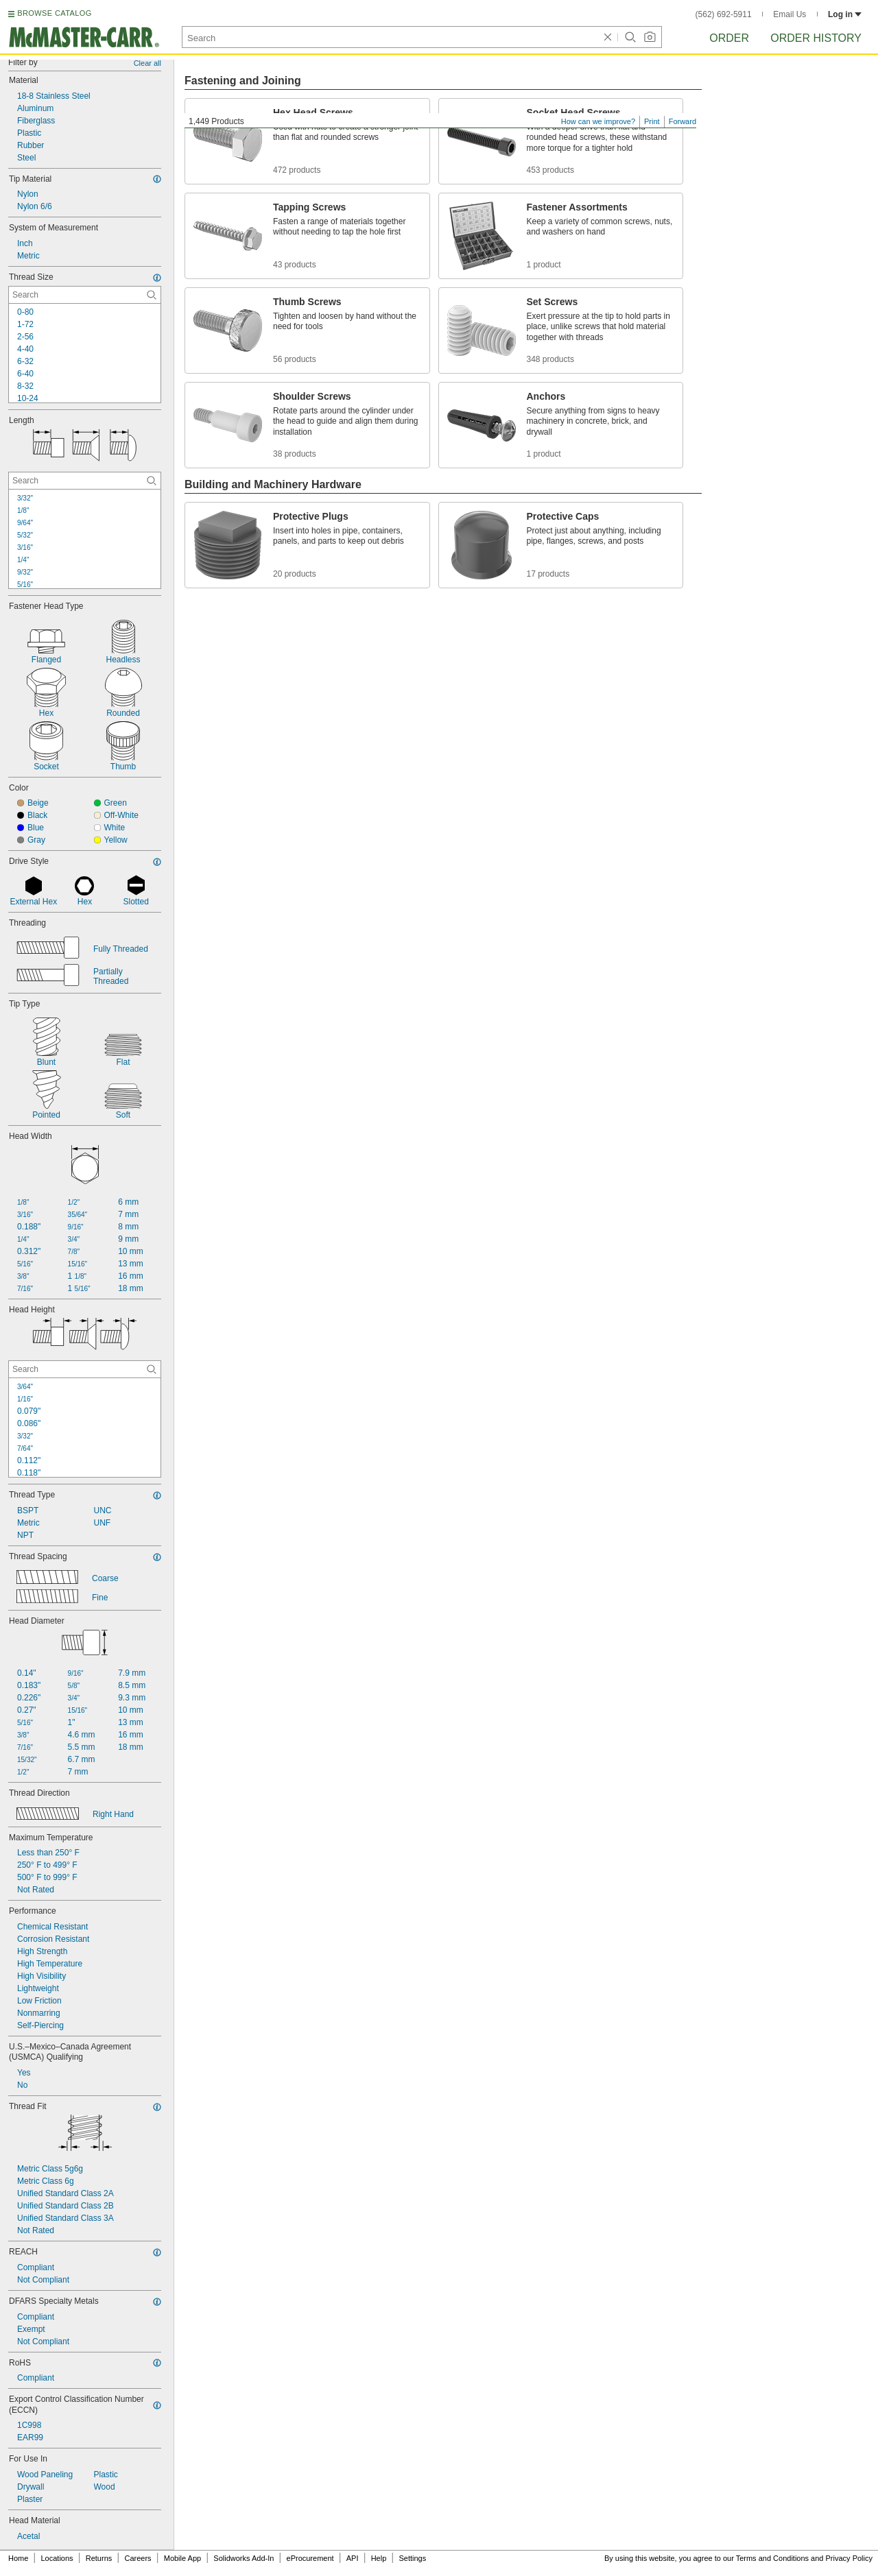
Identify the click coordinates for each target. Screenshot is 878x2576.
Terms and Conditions (772, 2558)
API (352, 2558)
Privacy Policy (849, 2558)
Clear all (147, 63)
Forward (682, 121)
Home (18, 2558)
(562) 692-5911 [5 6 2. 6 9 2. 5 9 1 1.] (724, 14)
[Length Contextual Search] (84, 481)
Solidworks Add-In (243, 2558)
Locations (57, 2558)
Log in (845, 14)
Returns (99, 2558)
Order (729, 38)
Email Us (789, 14)
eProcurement (310, 2558)
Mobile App (182, 2558)
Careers (137, 2558)
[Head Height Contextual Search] (84, 1369)
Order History (816, 38)
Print (652, 121)
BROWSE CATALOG (54, 13)
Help (379, 2558)
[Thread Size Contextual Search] (84, 295)
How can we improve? (598, 121)
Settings (412, 2558)
